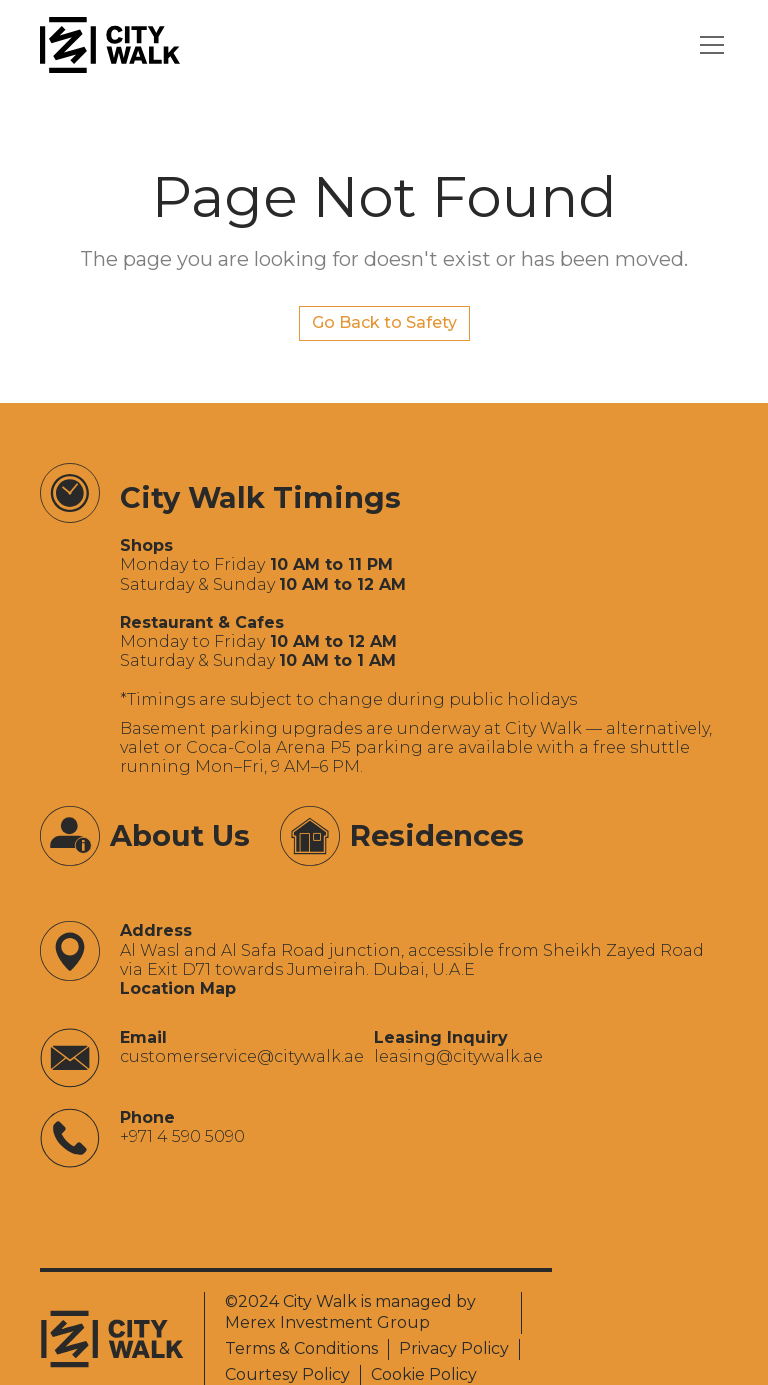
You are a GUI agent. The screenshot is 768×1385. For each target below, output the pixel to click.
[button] (708, 45)
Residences (437, 835)
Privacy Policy (454, 1348)
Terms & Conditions (301, 1348)
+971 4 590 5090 (182, 1136)
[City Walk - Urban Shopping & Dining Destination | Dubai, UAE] (110, 45)
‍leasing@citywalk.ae (458, 1056)
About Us (180, 835)
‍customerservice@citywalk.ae (242, 1056)
